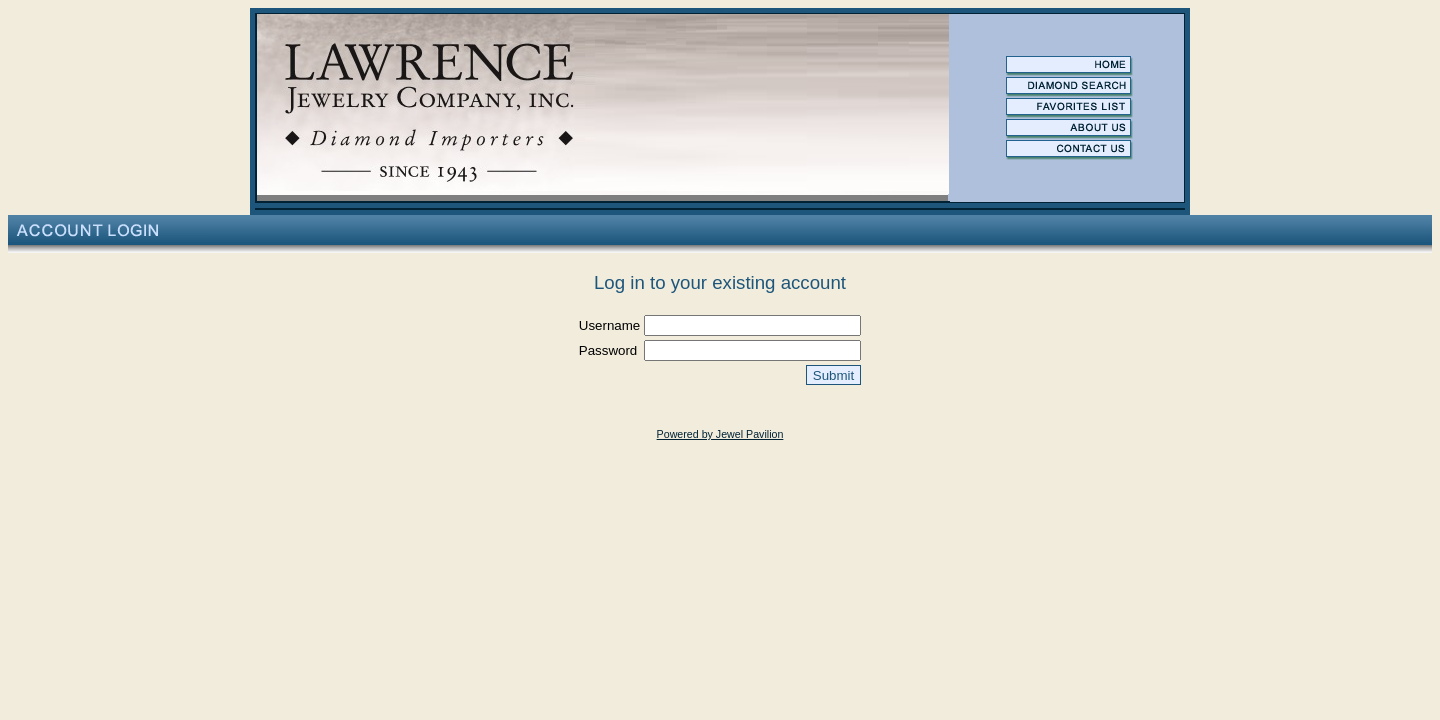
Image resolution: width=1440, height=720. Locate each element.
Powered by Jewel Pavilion (720, 434)
